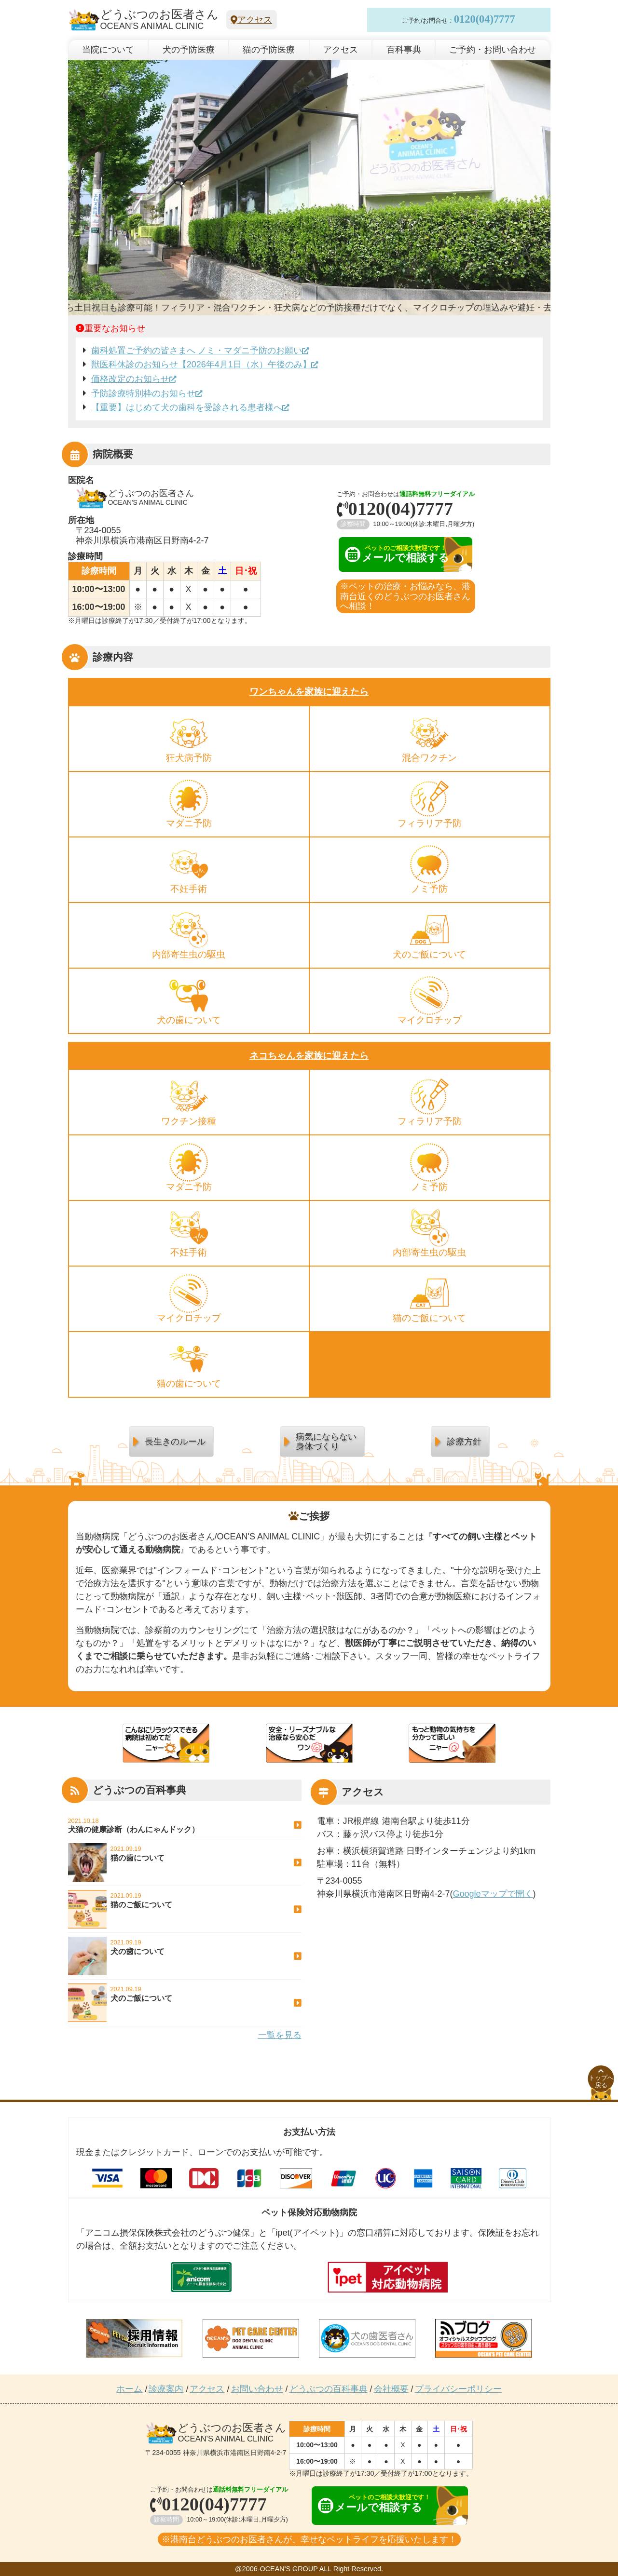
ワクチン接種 (188, 1121)
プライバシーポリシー (458, 2389)
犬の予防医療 (189, 49)
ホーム (129, 2389)
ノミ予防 (429, 889)
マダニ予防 (189, 823)
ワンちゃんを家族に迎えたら (309, 692)
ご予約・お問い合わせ (492, 49)
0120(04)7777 (484, 19)
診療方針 (464, 1441)
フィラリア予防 (430, 823)
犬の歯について (189, 1020)
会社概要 (391, 2389)
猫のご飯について (429, 1318)
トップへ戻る (601, 2078)
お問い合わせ (257, 2389)
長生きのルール (175, 1441)
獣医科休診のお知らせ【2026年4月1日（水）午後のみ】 (201, 364)
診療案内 (166, 2389)
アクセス (251, 20)
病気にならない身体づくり (326, 1442)
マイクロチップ (430, 1020)
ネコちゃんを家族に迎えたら (309, 1056)
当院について (108, 49)
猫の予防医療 (269, 49)
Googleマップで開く (493, 1894)
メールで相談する (397, 554)
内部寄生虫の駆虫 (188, 954)
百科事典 (403, 49)
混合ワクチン (429, 758)
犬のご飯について (429, 954)
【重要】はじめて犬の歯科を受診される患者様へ (186, 407)
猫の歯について (189, 1383)
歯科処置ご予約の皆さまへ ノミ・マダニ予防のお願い (196, 350)
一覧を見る (280, 2035)
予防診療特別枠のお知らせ (143, 393)
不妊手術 (188, 889)
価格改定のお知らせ (130, 379)
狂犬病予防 (189, 758)
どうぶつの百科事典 (328, 2389)
